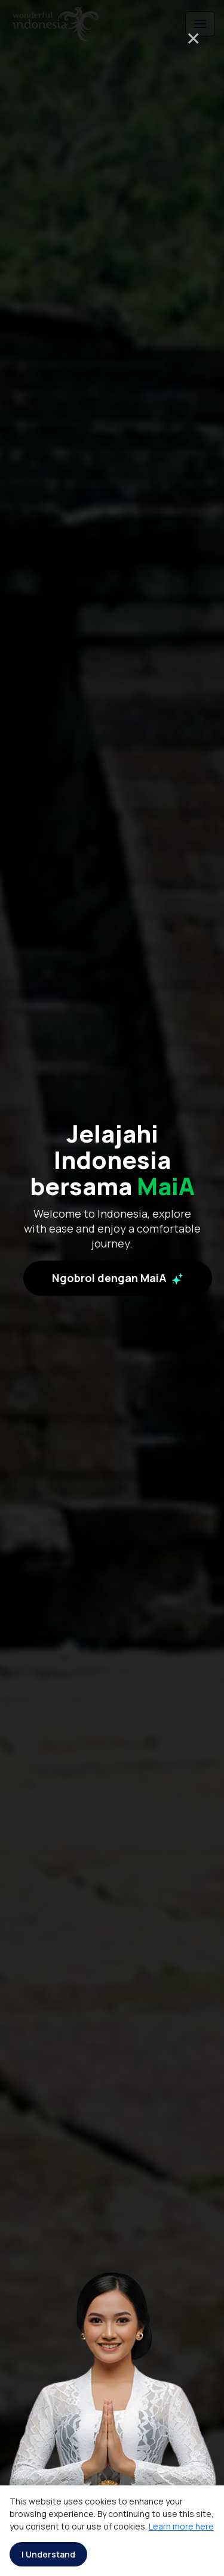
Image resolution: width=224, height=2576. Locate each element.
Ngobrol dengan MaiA (117, 1278)
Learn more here (181, 2526)
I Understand (48, 2554)
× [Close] (193, 37)
